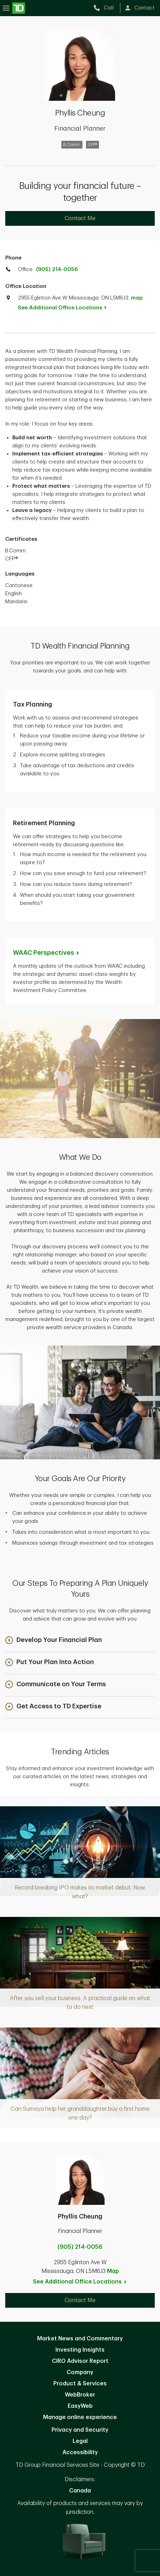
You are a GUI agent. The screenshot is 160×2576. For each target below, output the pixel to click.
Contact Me (80, 218)
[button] (53, 1640)
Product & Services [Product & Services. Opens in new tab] (80, 2383)
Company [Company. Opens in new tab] (80, 2372)
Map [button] (113, 2271)
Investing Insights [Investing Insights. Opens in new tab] (80, 2350)
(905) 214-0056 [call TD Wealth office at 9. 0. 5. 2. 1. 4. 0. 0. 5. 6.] (57, 269)
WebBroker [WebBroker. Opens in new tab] (80, 2395)
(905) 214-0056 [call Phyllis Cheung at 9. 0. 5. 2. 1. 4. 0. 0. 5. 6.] (80, 2247)
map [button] (136, 298)
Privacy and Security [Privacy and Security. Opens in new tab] (80, 2430)
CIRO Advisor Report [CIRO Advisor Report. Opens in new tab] (80, 2361)
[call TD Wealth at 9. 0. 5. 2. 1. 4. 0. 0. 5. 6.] (106, 8)
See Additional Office (66, 307)
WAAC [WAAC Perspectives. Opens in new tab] (46, 952)
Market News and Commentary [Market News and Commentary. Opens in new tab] (80, 2338)
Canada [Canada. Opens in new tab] (80, 2490)
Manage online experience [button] (80, 2417)
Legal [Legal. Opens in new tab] (80, 2441)
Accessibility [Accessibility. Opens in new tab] (80, 2452)
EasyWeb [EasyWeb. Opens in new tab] (80, 2406)
